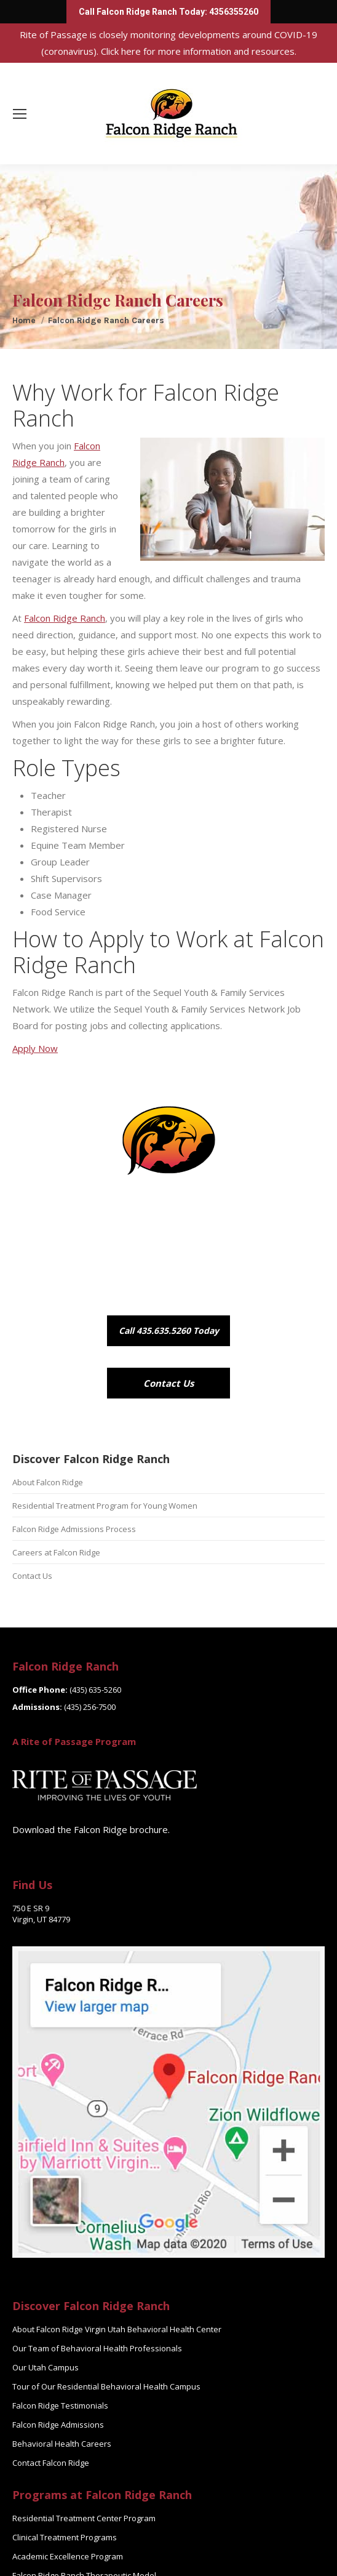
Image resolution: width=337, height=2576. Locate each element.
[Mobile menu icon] (19, 113)
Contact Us (32, 1575)
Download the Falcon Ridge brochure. (91, 1829)
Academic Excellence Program (67, 2556)
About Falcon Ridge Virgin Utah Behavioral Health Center (116, 2329)
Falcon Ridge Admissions (58, 2424)
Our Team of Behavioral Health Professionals (97, 2348)
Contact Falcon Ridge (50, 2462)
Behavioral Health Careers (61, 2443)
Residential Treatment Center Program (84, 2518)
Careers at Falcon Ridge (56, 1552)
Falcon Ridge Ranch (64, 618)
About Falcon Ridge (47, 1482)
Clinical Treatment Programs (64, 2537)
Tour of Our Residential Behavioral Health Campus (106, 2386)
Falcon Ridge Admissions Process (74, 1529)
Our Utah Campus (45, 2367)
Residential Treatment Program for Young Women (104, 1505)
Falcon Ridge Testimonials (60, 2405)
